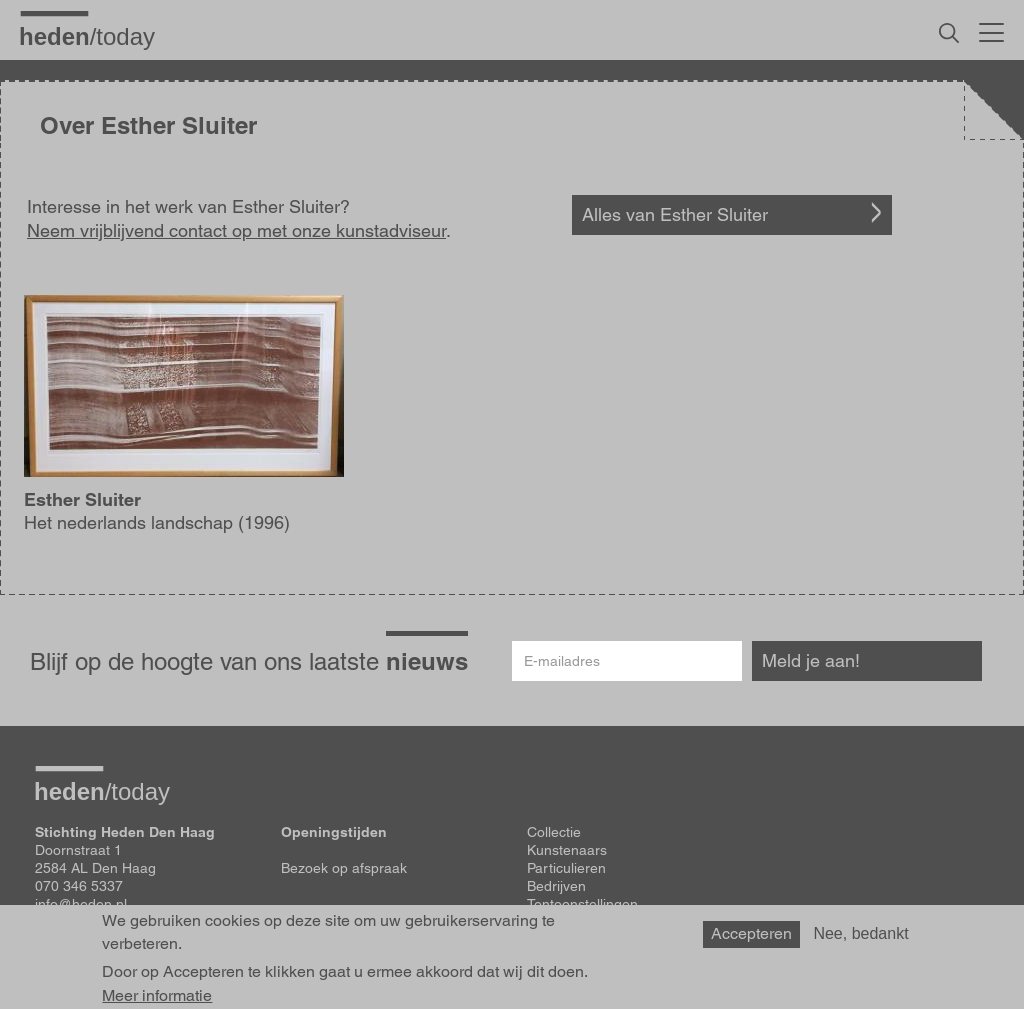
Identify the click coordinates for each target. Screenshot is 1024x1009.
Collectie (554, 832)
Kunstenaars (567, 850)
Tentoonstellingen (582, 904)
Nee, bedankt (860, 933)
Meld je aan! (811, 660)
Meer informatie (157, 996)
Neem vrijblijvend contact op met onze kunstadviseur (236, 230)
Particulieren (566, 868)
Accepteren (751, 933)
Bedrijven (556, 886)
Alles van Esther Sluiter (675, 214)
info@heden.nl (81, 904)
